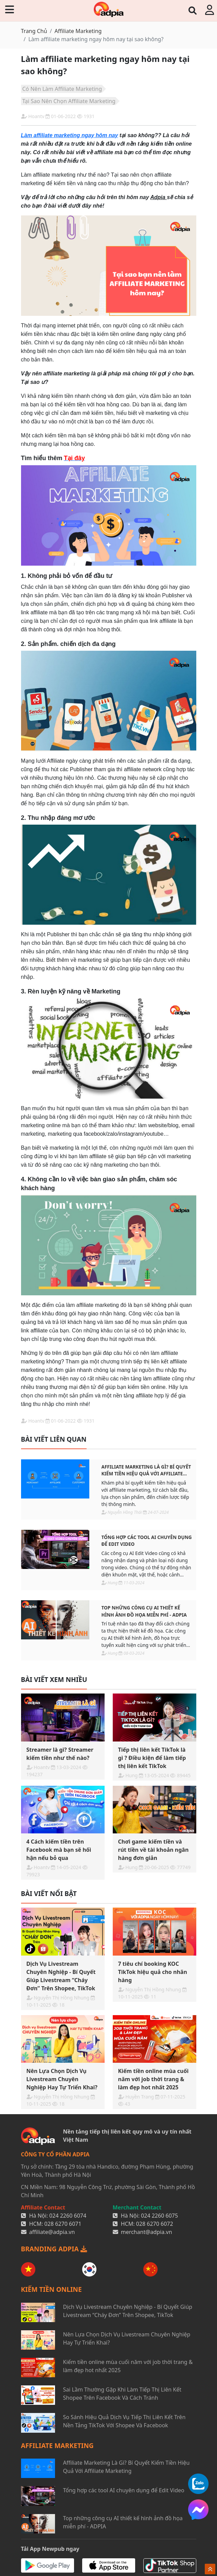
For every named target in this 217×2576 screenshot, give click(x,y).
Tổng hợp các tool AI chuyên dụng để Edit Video (147, 1540)
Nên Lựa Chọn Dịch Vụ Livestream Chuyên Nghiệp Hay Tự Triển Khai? (127, 2338)
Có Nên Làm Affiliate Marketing (62, 89)
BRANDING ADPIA (54, 2248)
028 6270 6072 (154, 2223)
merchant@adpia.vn (146, 2232)
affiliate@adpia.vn (52, 2232)
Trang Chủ (34, 31)
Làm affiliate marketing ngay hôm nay (69, 135)
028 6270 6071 (63, 2223)
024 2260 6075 (159, 2215)
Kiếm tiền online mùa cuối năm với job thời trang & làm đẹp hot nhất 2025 (128, 2366)
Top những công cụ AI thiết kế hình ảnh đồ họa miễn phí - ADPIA (144, 1611)
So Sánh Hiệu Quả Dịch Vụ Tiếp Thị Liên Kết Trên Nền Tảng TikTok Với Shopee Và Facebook (124, 2421)
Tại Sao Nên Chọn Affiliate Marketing (68, 101)
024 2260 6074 (67, 2215)
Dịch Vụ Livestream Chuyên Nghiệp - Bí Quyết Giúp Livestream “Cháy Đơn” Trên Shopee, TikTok (128, 2311)
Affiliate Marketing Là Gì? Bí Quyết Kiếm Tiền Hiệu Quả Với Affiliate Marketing (146, 1470)
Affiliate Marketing (78, 31)
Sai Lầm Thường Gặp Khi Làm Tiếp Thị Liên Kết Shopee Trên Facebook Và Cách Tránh (122, 2393)
